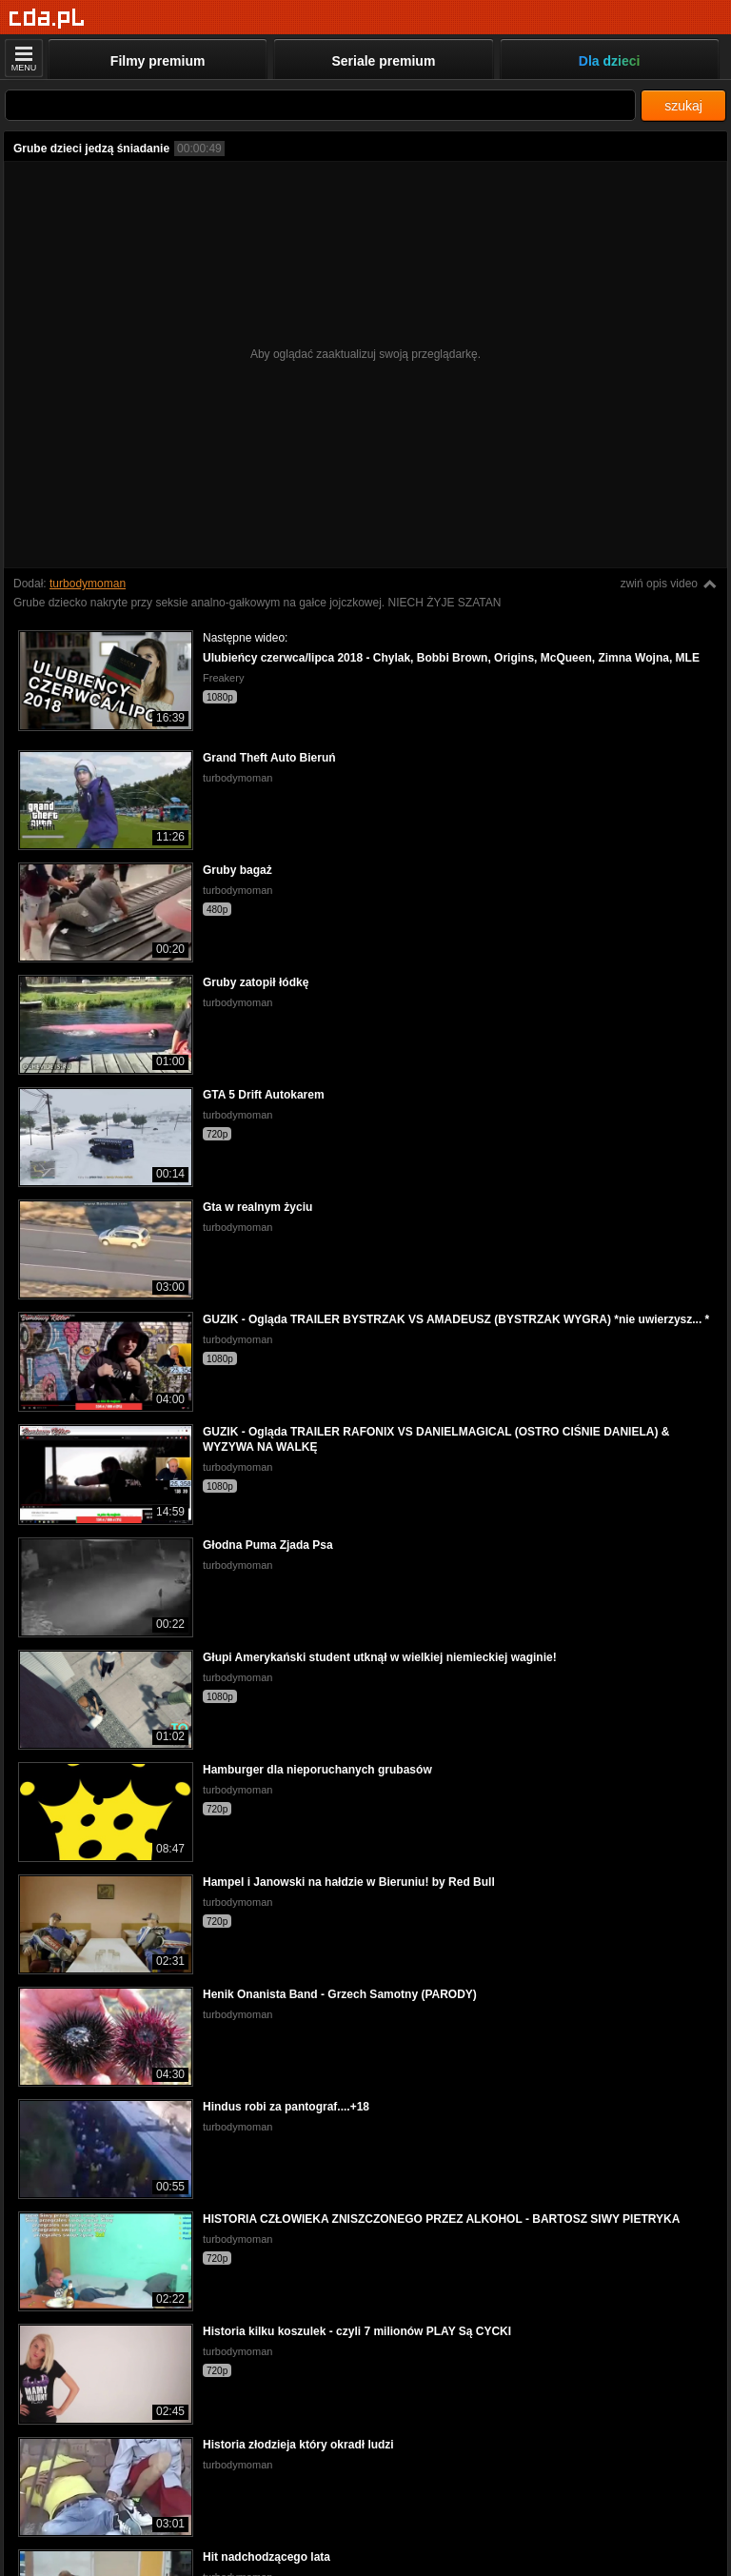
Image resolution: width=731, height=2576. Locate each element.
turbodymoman (87, 583)
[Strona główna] (47, 18)
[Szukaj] (320, 105)
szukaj (683, 105)
